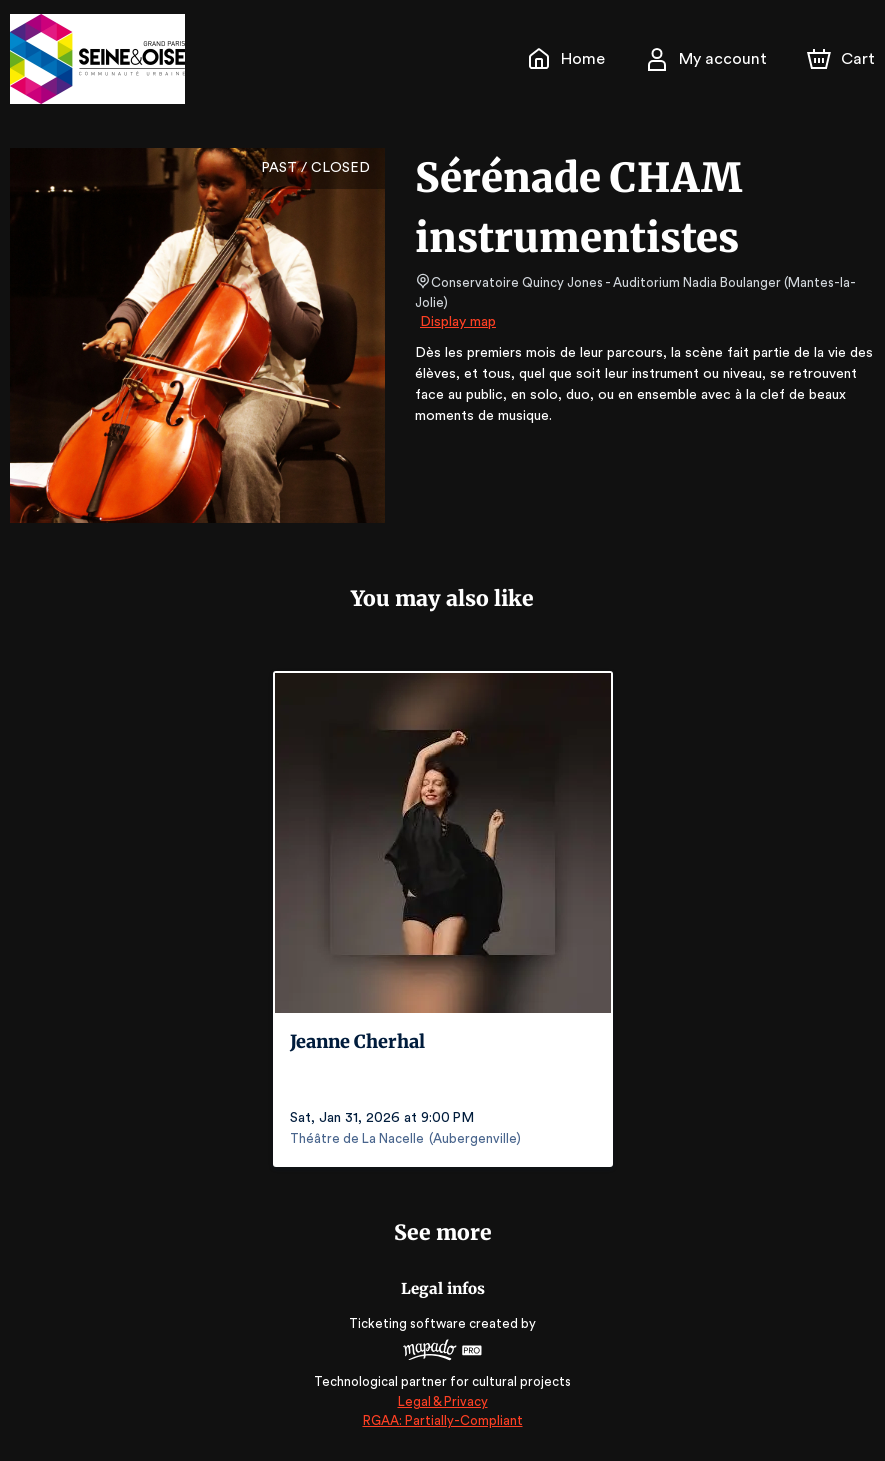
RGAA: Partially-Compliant (442, 1420)
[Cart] (843, 59)
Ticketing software (410, 1323)
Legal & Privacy (442, 1401)
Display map (458, 303)
